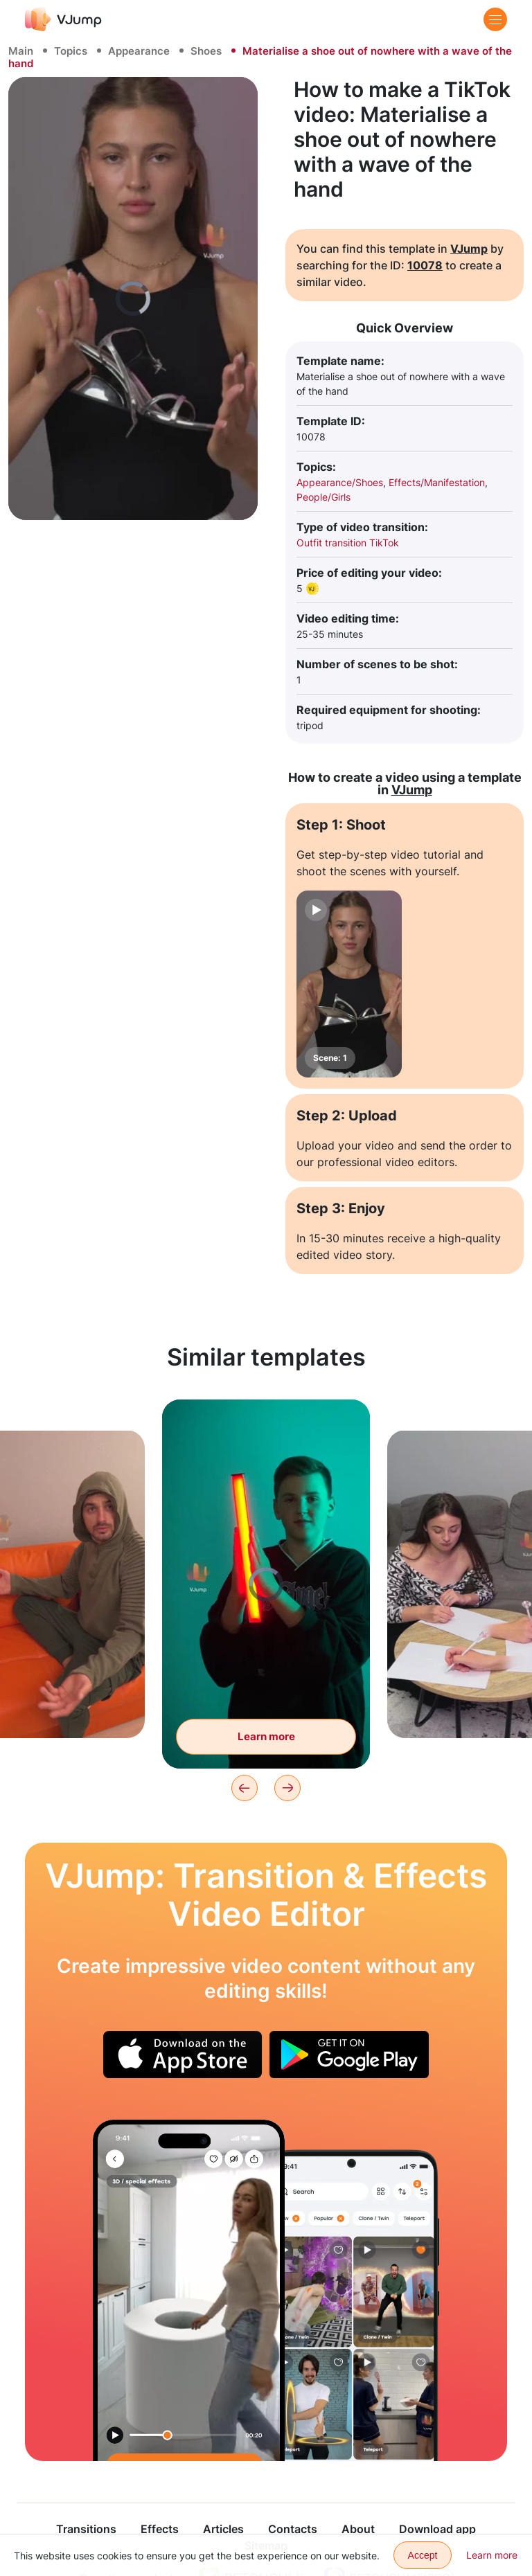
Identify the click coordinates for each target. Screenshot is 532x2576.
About (358, 2529)
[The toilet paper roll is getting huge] (189, 2290)
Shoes (206, 50)
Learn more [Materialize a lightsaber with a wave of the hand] (266, 1736)
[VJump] (63, 19)
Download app (437, 2529)
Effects (160, 2529)
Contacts (292, 2529)
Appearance (139, 50)
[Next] (287, 1788)
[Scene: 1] (349, 984)
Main (20, 50)
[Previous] (244, 1788)
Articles (223, 2529)
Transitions (86, 2529)
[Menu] (495, 19)
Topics (70, 50)
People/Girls (323, 497)
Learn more (491, 2555)
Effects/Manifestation (437, 482)
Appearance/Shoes (339, 482)
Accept (423, 2555)
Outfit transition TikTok (347, 542)
